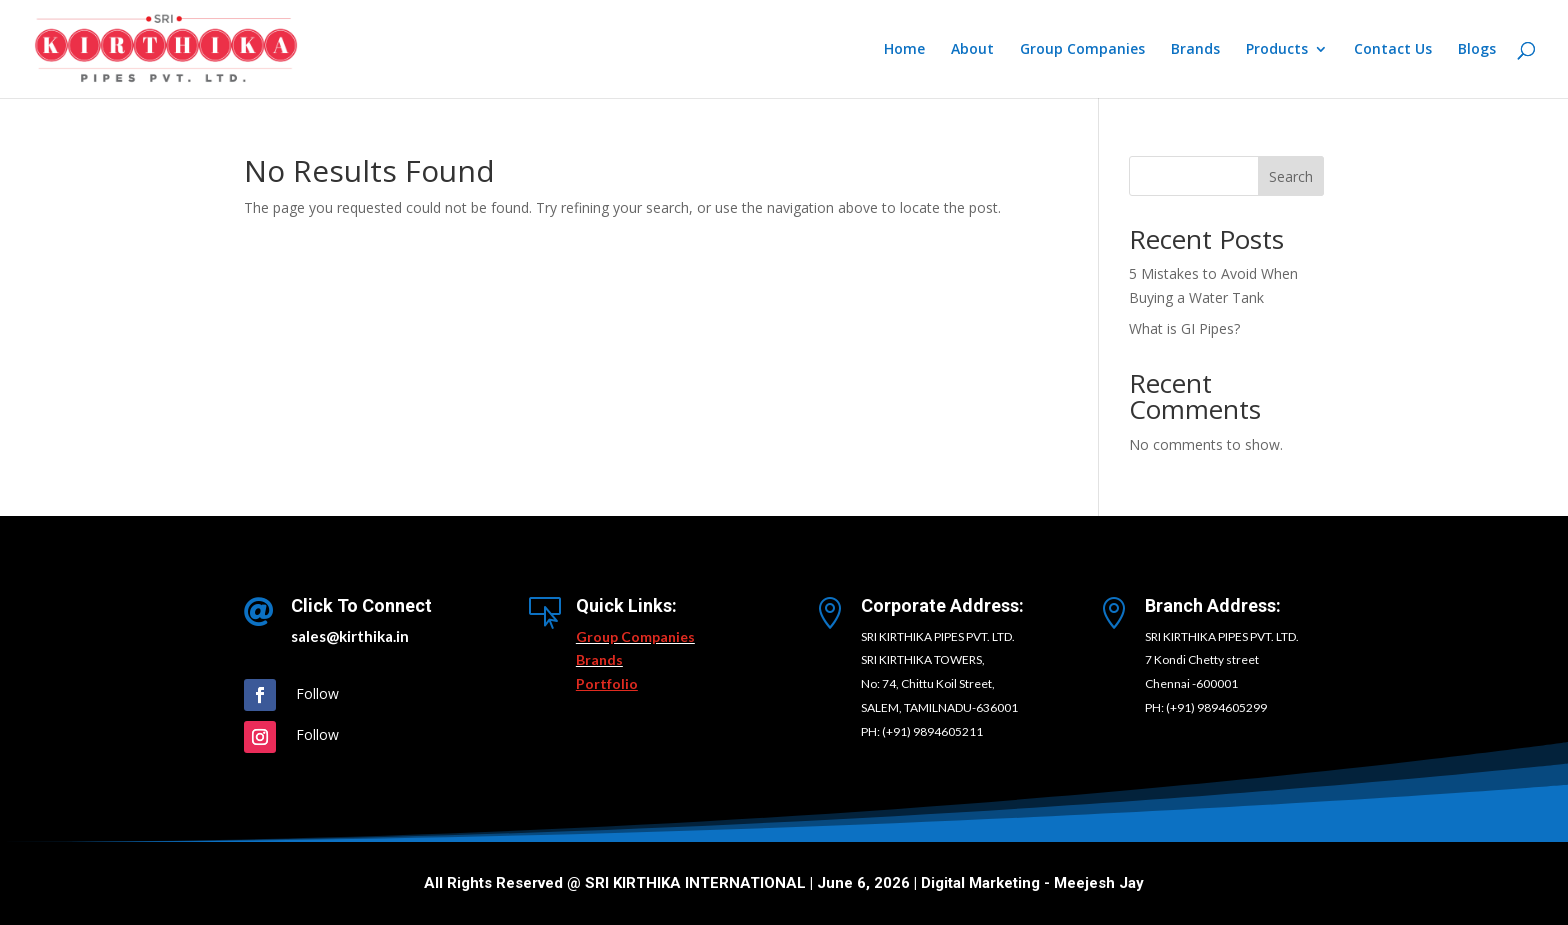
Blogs (1477, 50)
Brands (1195, 50)
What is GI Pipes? (1184, 328)
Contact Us (1393, 50)
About (972, 50)
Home (904, 50)
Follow (317, 693)
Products (1277, 50)
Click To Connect (361, 605)
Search (1291, 176)
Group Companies (1082, 50)
